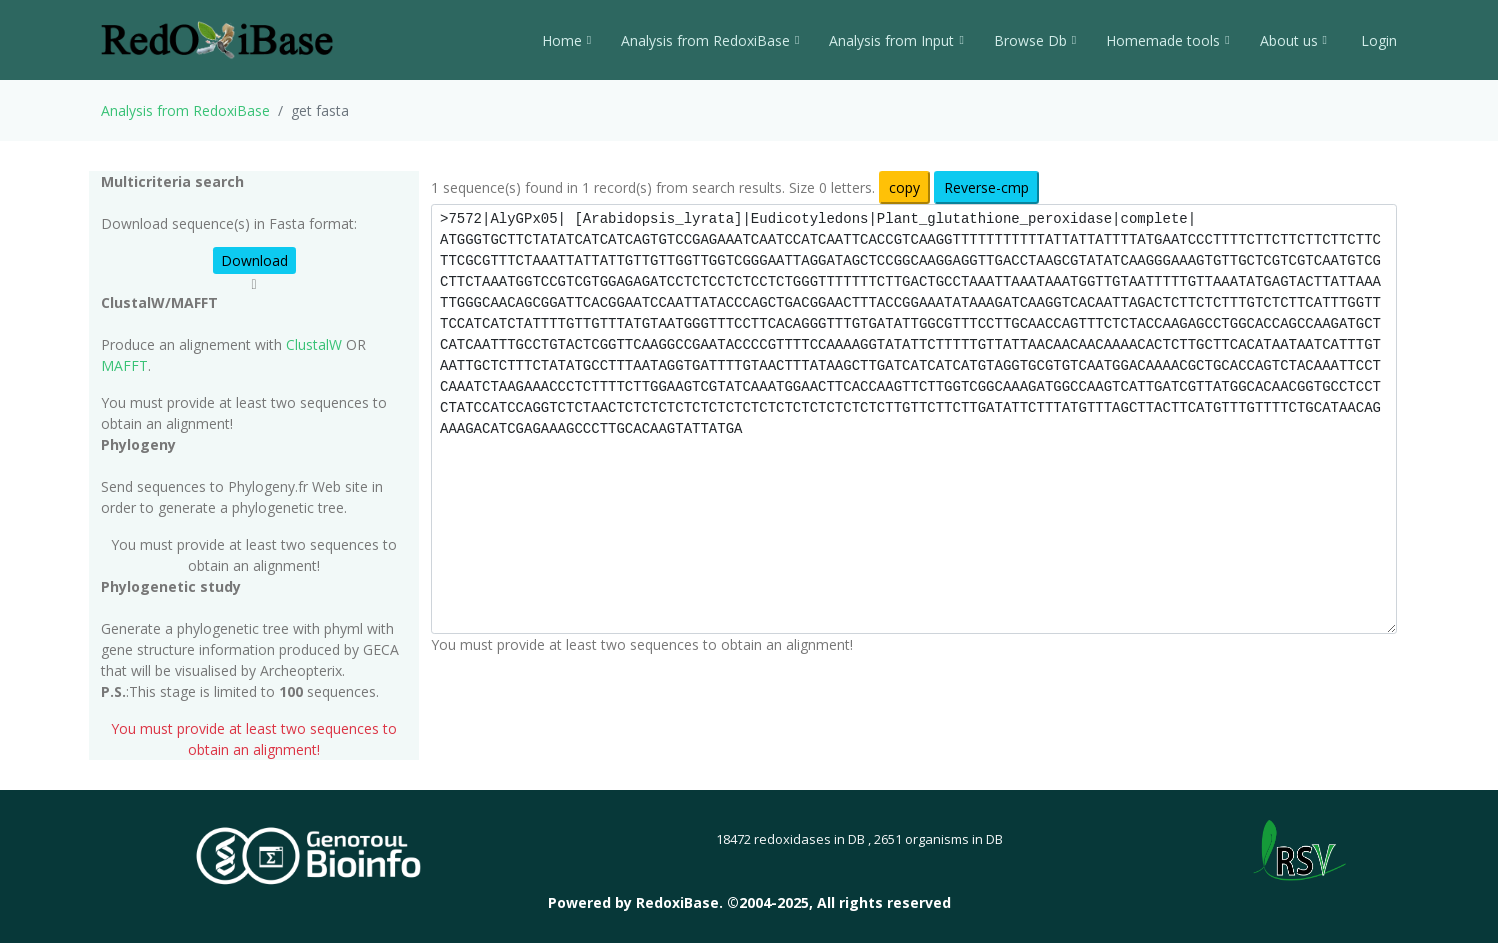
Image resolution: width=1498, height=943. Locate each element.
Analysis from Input (896, 40)
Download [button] (254, 260)
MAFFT (124, 365)
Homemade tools (1167, 40)
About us (1293, 40)
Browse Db (1035, 40)
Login (1377, 40)
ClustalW (314, 344)
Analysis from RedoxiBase (185, 110)
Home (566, 40)
